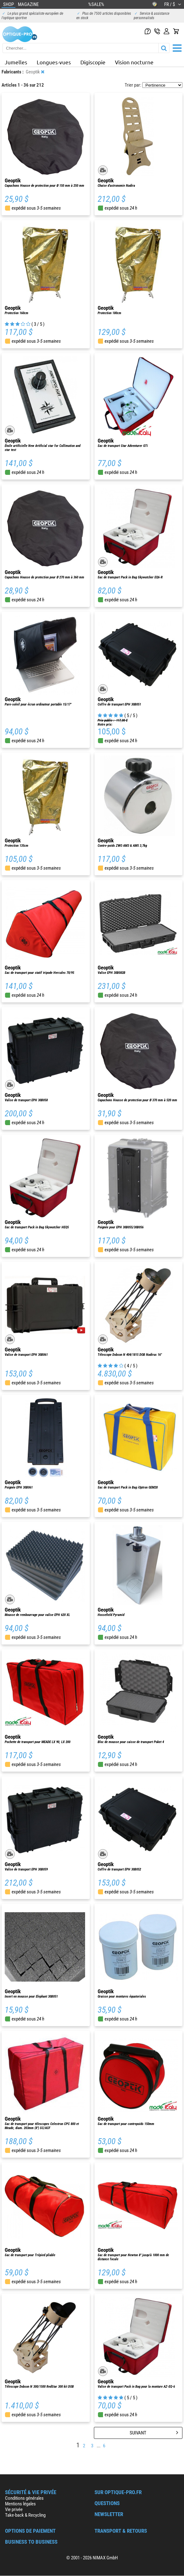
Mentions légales (20, 2504)
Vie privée (14, 2509)
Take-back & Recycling (25, 2515)
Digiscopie (93, 62)
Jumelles (16, 62)
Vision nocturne (134, 62)
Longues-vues (54, 62)
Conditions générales (24, 2498)
